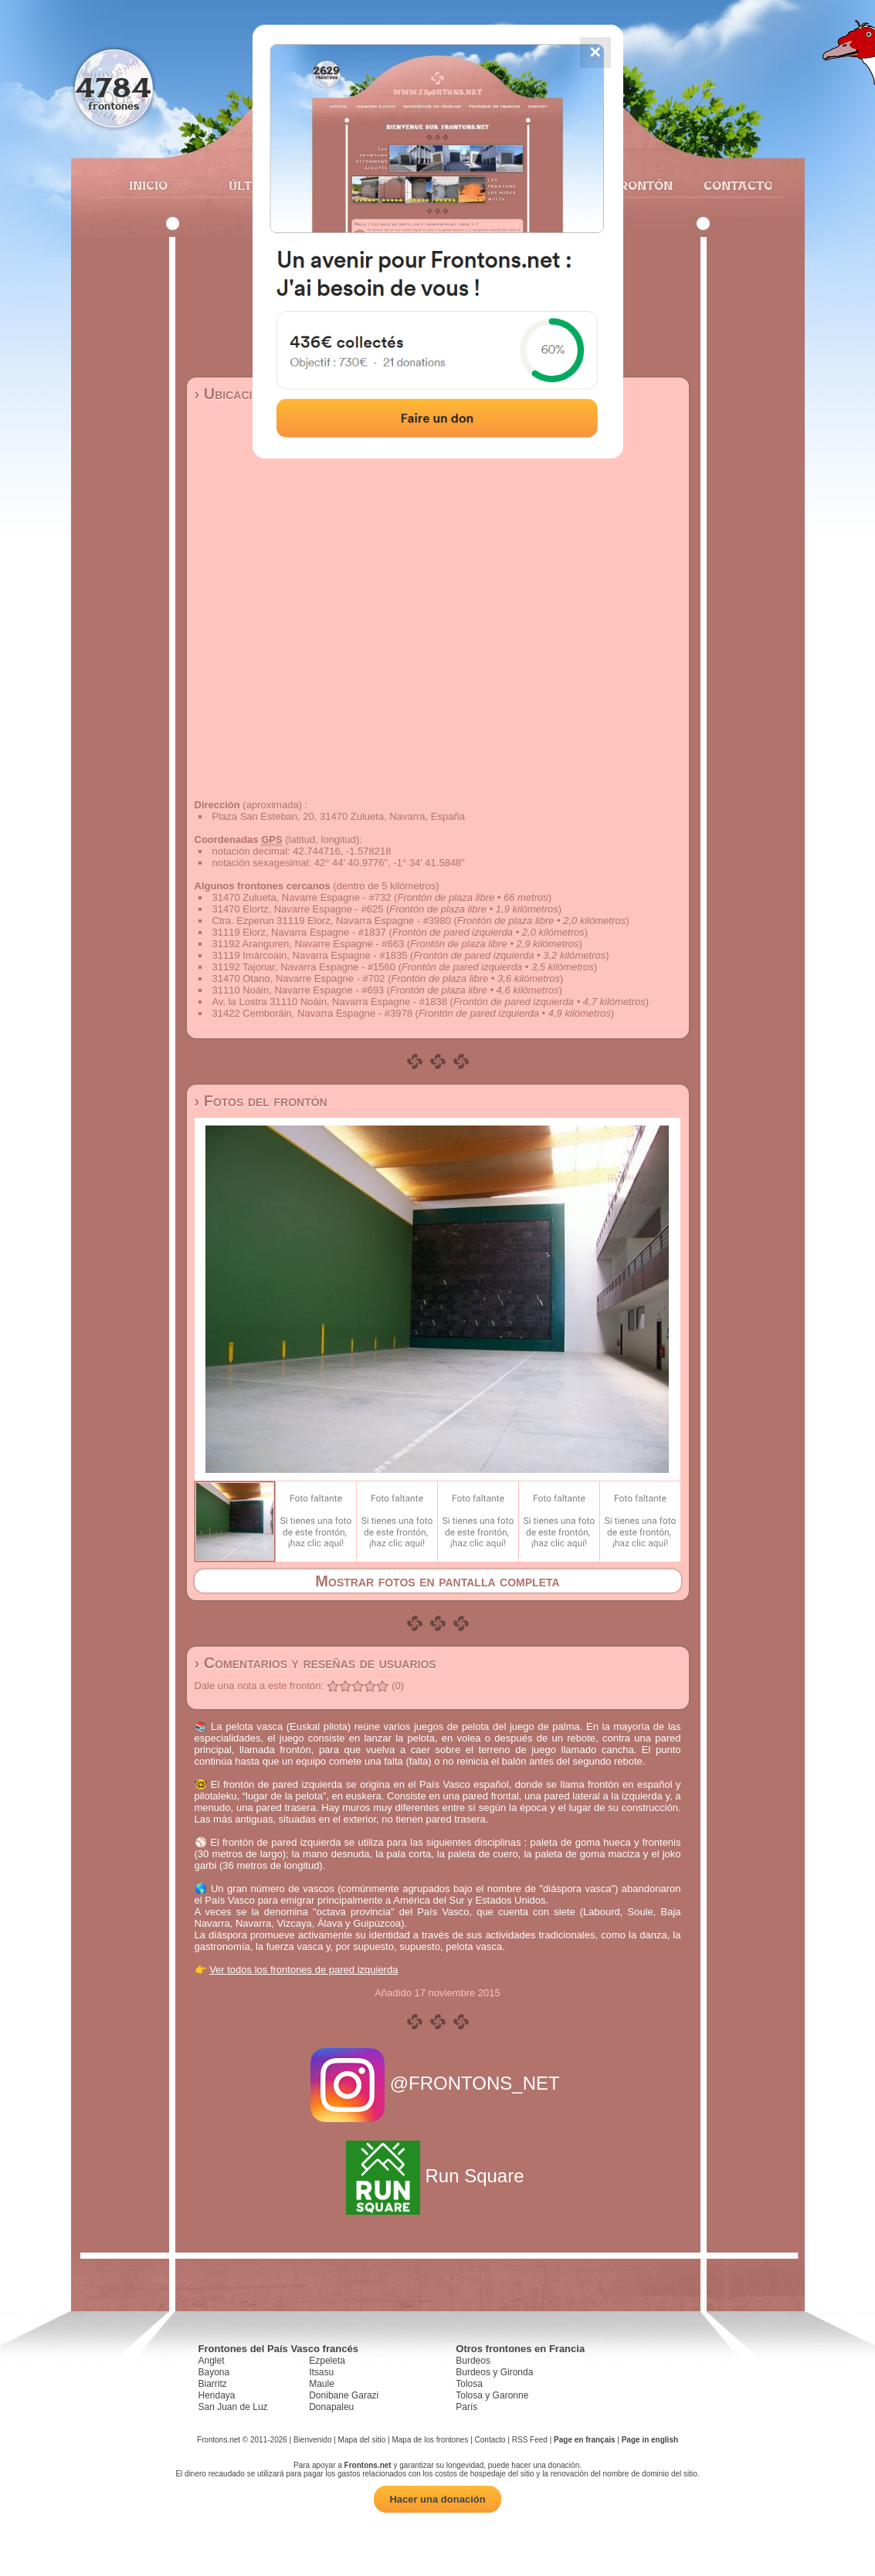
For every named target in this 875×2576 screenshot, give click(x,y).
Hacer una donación (437, 2499)
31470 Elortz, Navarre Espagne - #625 (298, 909)
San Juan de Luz (233, 2407)
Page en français (584, 2440)
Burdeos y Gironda (494, 2372)
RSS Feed (530, 2440)
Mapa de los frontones (430, 2440)
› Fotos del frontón (261, 1100)
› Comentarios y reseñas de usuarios (315, 1662)
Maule (321, 2383)
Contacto (732, 185)
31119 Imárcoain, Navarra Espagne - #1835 (310, 955)
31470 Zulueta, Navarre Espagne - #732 (302, 897)
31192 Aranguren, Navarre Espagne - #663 (308, 943)
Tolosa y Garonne (492, 2395)
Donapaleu (331, 2407)
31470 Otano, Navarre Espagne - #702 (298, 978)
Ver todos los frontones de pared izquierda (303, 1969)
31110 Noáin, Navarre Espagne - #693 (298, 990)
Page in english (650, 2440)
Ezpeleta (327, 2360)
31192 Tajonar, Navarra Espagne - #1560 (304, 967)
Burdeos (473, 2360)
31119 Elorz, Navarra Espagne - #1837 (299, 932)
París (466, 2407)
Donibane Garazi (343, 2395)
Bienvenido (312, 2440)
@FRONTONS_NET (437, 2083)
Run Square (437, 2175)
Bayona (214, 2372)
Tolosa (469, 2383)
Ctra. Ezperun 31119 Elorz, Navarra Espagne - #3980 (331, 920)
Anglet (211, 2360)
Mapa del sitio (362, 2440)
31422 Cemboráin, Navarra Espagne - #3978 (312, 1013)
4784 (113, 87)
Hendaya (217, 2395)
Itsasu (321, 2372)
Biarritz (212, 2383)
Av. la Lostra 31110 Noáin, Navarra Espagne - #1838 (330, 1001)
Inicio (148, 185)
